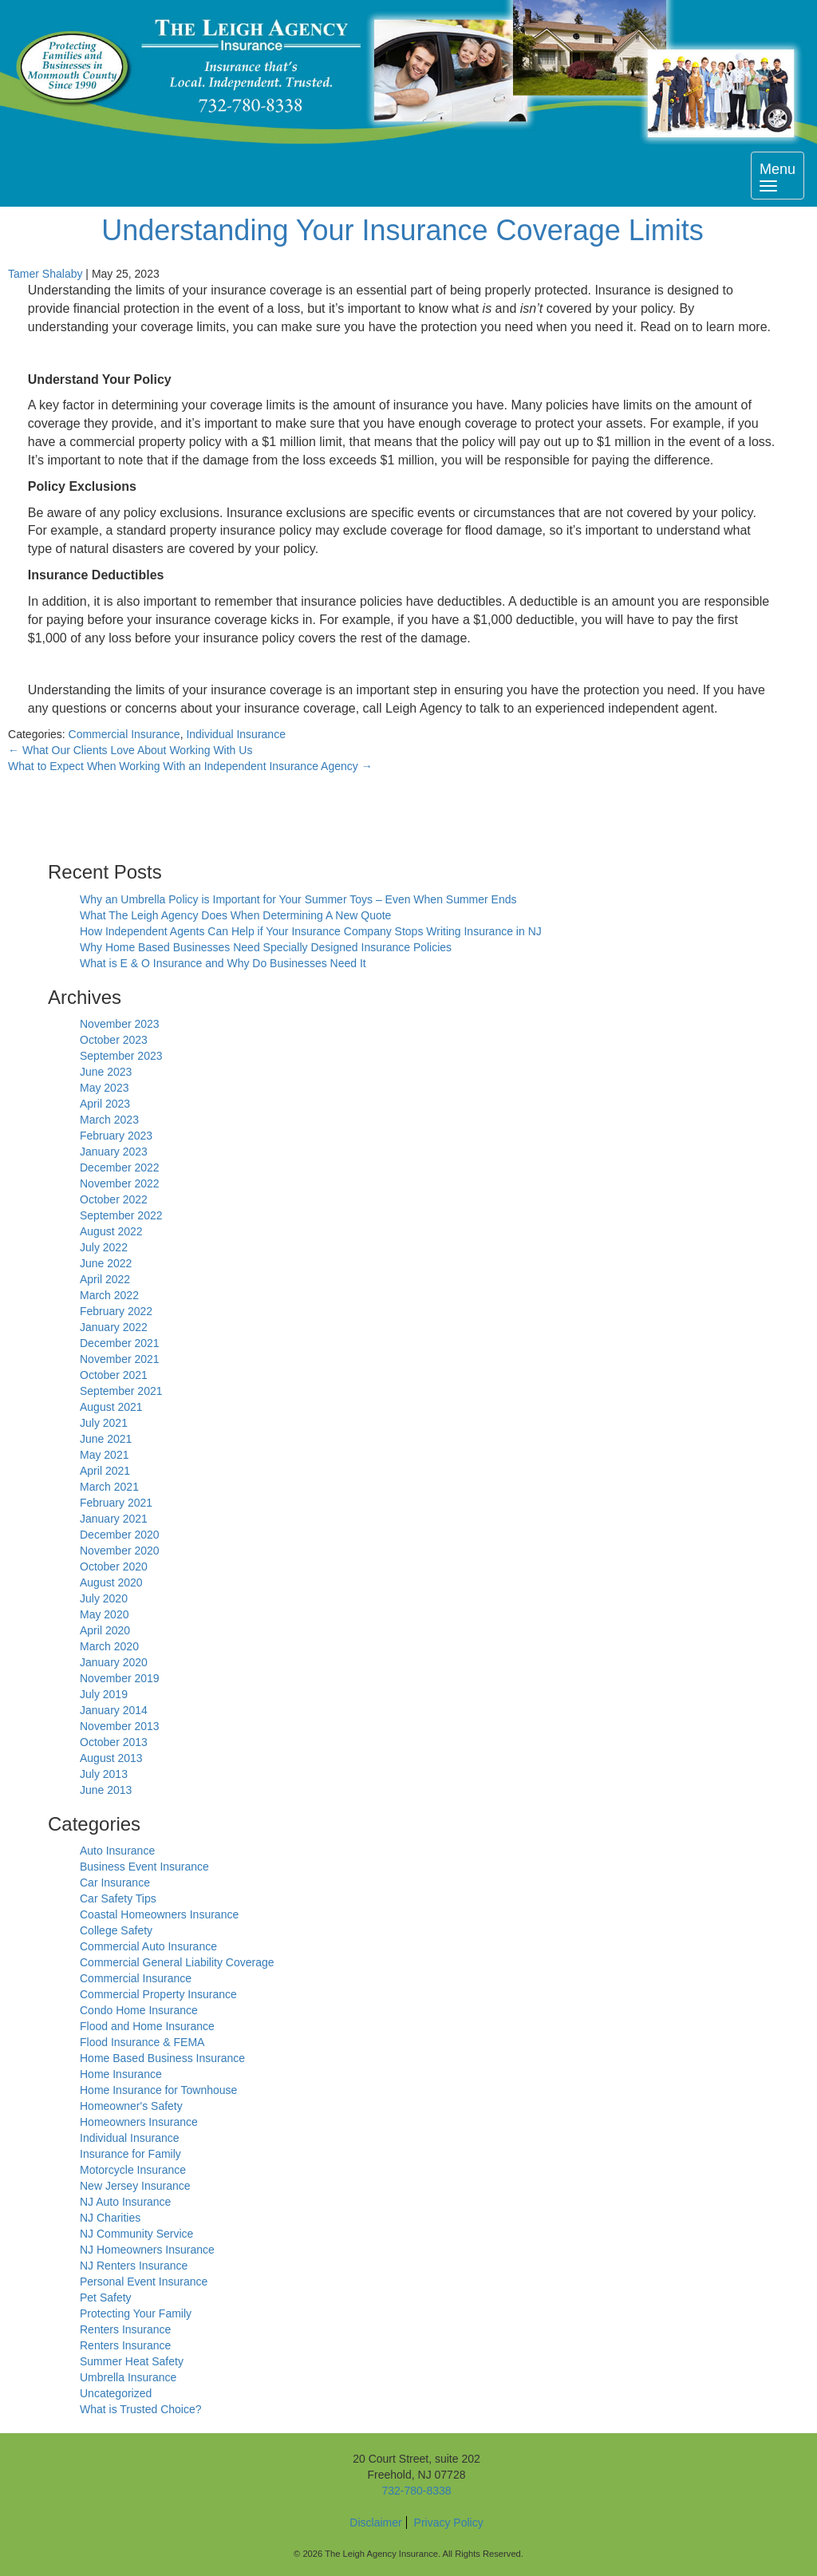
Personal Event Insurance (143, 2281)
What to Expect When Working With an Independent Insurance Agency (190, 766)
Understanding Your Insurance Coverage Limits (402, 230)
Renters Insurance (125, 2329)
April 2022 (105, 1279)
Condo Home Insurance (139, 2010)
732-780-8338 (416, 2490)
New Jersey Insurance (135, 2185)
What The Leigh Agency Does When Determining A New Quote (235, 915)
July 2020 (104, 1598)
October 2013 (114, 1742)
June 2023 (106, 1071)
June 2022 (106, 1263)
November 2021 (120, 1359)
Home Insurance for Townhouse (158, 2090)
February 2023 (116, 1135)
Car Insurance (115, 1882)
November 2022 (120, 1183)
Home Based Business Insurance (162, 2058)
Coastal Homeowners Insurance (159, 1914)
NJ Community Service (136, 2233)
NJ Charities (110, 2217)
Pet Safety (106, 2297)
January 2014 (114, 1710)
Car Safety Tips (118, 1898)
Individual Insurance (236, 734)
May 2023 (104, 1087)
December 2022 (120, 1167)
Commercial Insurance (124, 734)
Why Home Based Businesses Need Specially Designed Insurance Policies (266, 947)
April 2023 (105, 1103)
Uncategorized (116, 2393)
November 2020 (120, 1550)
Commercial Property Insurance (158, 1994)
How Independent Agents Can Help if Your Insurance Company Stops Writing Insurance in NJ (311, 931)
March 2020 (109, 1646)
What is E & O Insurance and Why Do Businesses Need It (223, 963)
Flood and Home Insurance (147, 2026)
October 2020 (114, 1566)
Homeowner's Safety (131, 2106)
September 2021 (121, 1391)
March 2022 (109, 1295)
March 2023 (109, 1119)
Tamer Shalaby (45, 273)
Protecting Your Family (135, 2313)
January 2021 (114, 1518)
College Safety (116, 1930)
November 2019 (120, 1678)
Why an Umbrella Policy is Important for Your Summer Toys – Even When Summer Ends (298, 899)
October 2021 (114, 1375)
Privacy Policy (448, 2522)
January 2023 (114, 1151)
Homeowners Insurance (139, 2122)
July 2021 (104, 1422)
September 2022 (121, 1215)
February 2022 (116, 1311)
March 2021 (109, 1486)
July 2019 (104, 1694)
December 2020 (120, 1534)
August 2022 (111, 1231)
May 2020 (104, 1614)
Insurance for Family (130, 2153)
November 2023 (120, 1023)
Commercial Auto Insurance (148, 1946)
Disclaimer (375, 2522)
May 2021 (104, 1454)
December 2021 (120, 1343)
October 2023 (114, 1039)
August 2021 (111, 1407)
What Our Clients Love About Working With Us (130, 750)
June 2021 (106, 1438)
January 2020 (114, 1662)
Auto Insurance (117, 1850)
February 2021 (116, 1502)
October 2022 (114, 1199)
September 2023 (121, 1055)
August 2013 (111, 1758)
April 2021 (105, 1470)
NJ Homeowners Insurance (147, 2249)
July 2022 (104, 1247)
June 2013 (106, 1790)
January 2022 (114, 1327)
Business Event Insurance (144, 1866)
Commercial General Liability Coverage (177, 1962)
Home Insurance (121, 2074)
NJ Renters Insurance (133, 2265)
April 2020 (105, 1630)
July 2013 (104, 1774)
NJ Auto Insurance (125, 2201)
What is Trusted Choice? (141, 2409)
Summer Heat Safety (132, 2361)
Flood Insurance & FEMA (142, 2042)
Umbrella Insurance (128, 2377)
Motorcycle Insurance (133, 2169)
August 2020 (111, 1582)
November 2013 (120, 1726)
